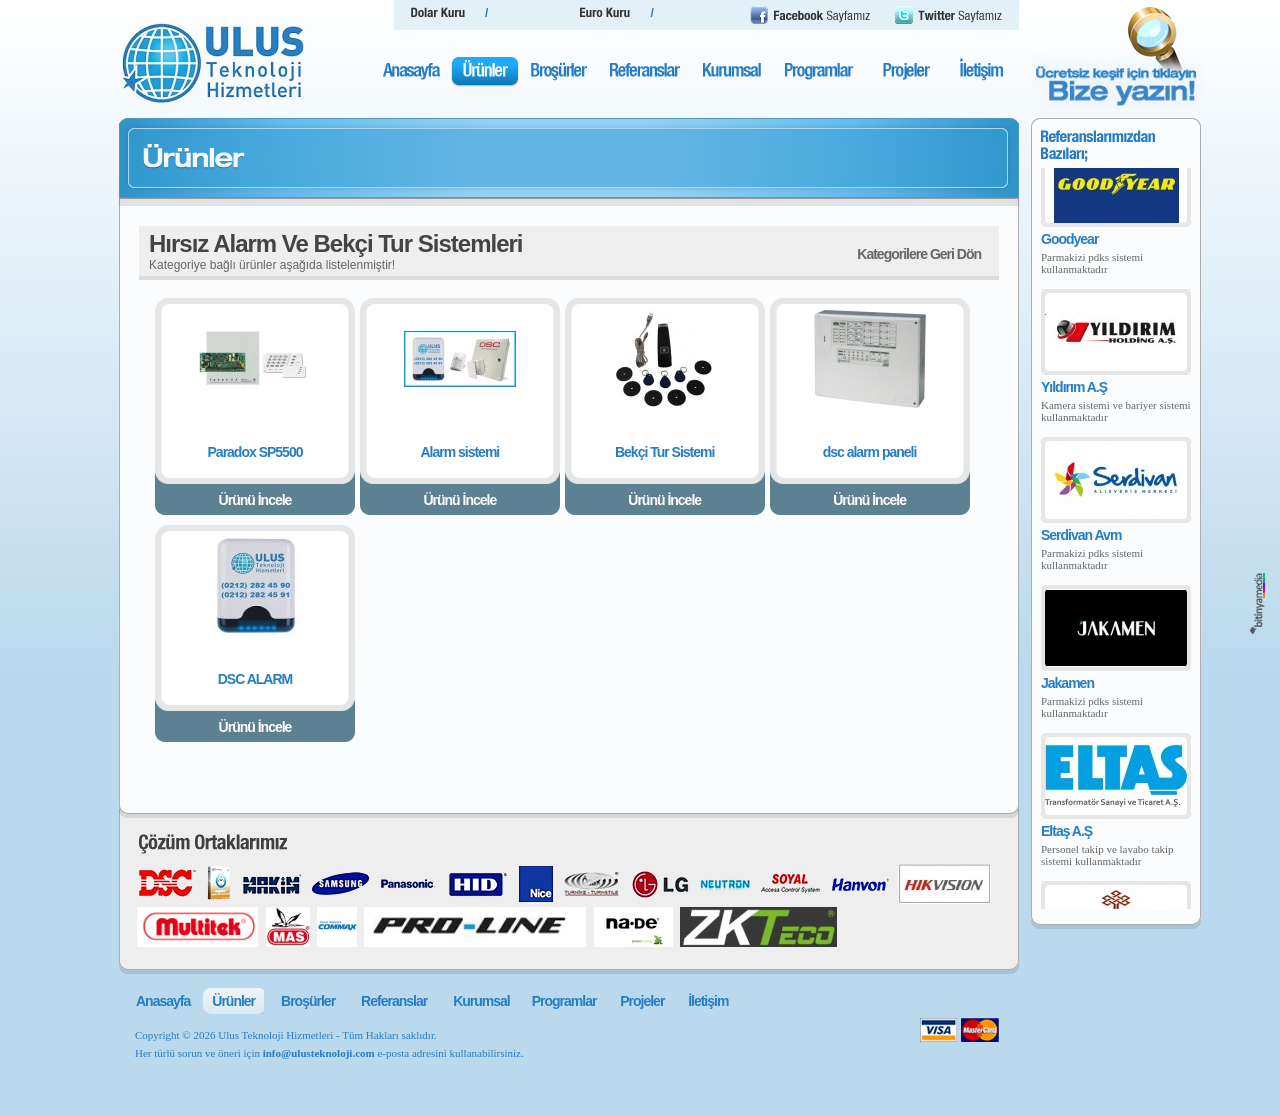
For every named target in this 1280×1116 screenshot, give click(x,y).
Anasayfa (163, 1001)
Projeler (642, 1001)
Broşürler (308, 1001)
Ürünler (233, 1001)
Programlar (564, 1001)
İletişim (708, 1001)
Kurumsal (481, 1001)
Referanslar (394, 1001)
